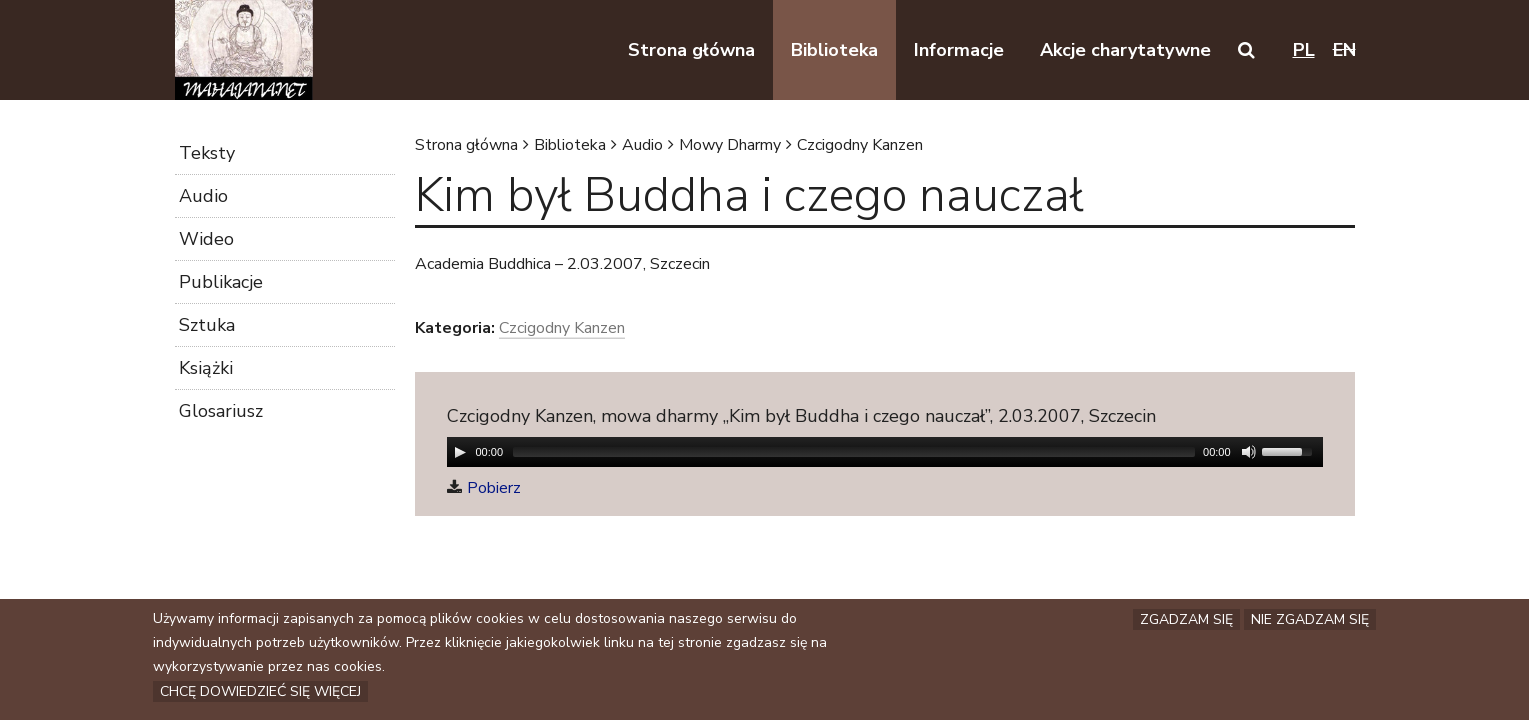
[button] (1246, 50)
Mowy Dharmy (730, 145)
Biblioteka (570, 145)
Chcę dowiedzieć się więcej (260, 691)
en (1344, 50)
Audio (642, 145)
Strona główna (466, 145)
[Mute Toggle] (1249, 452)
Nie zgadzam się (1310, 619)
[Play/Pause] (460, 452)
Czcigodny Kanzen (860, 145)
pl (1304, 50)
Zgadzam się (1186, 619)
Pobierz (494, 488)
